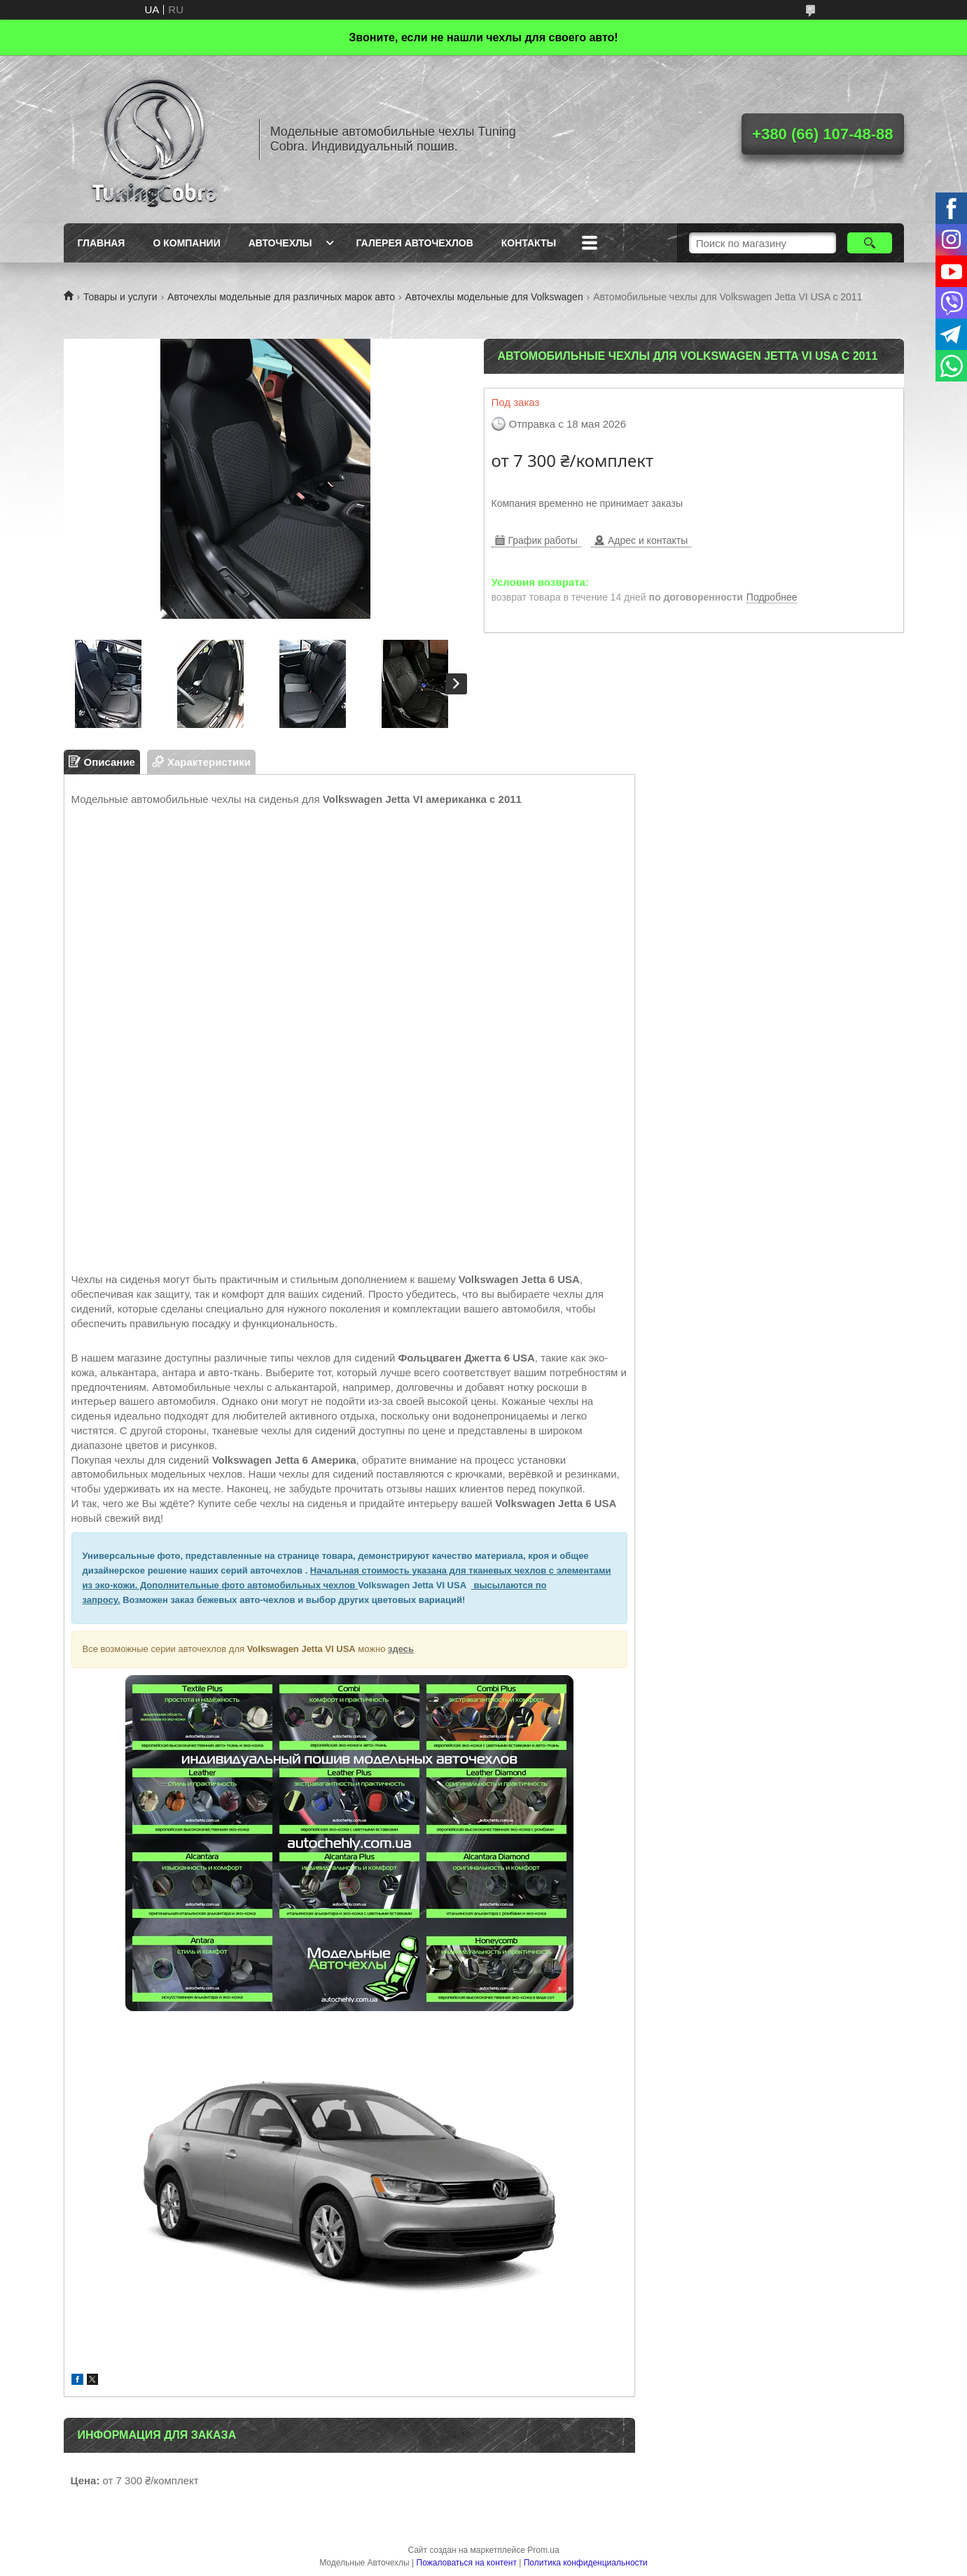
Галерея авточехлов (414, 242)
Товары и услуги (120, 296)
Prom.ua (543, 2550)
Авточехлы (280, 242)
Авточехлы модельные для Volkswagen (494, 296)
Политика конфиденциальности (586, 2563)
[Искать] (870, 242)
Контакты (528, 242)
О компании (186, 242)
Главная (101, 242)
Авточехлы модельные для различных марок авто (281, 296)
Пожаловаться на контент (467, 2563)
